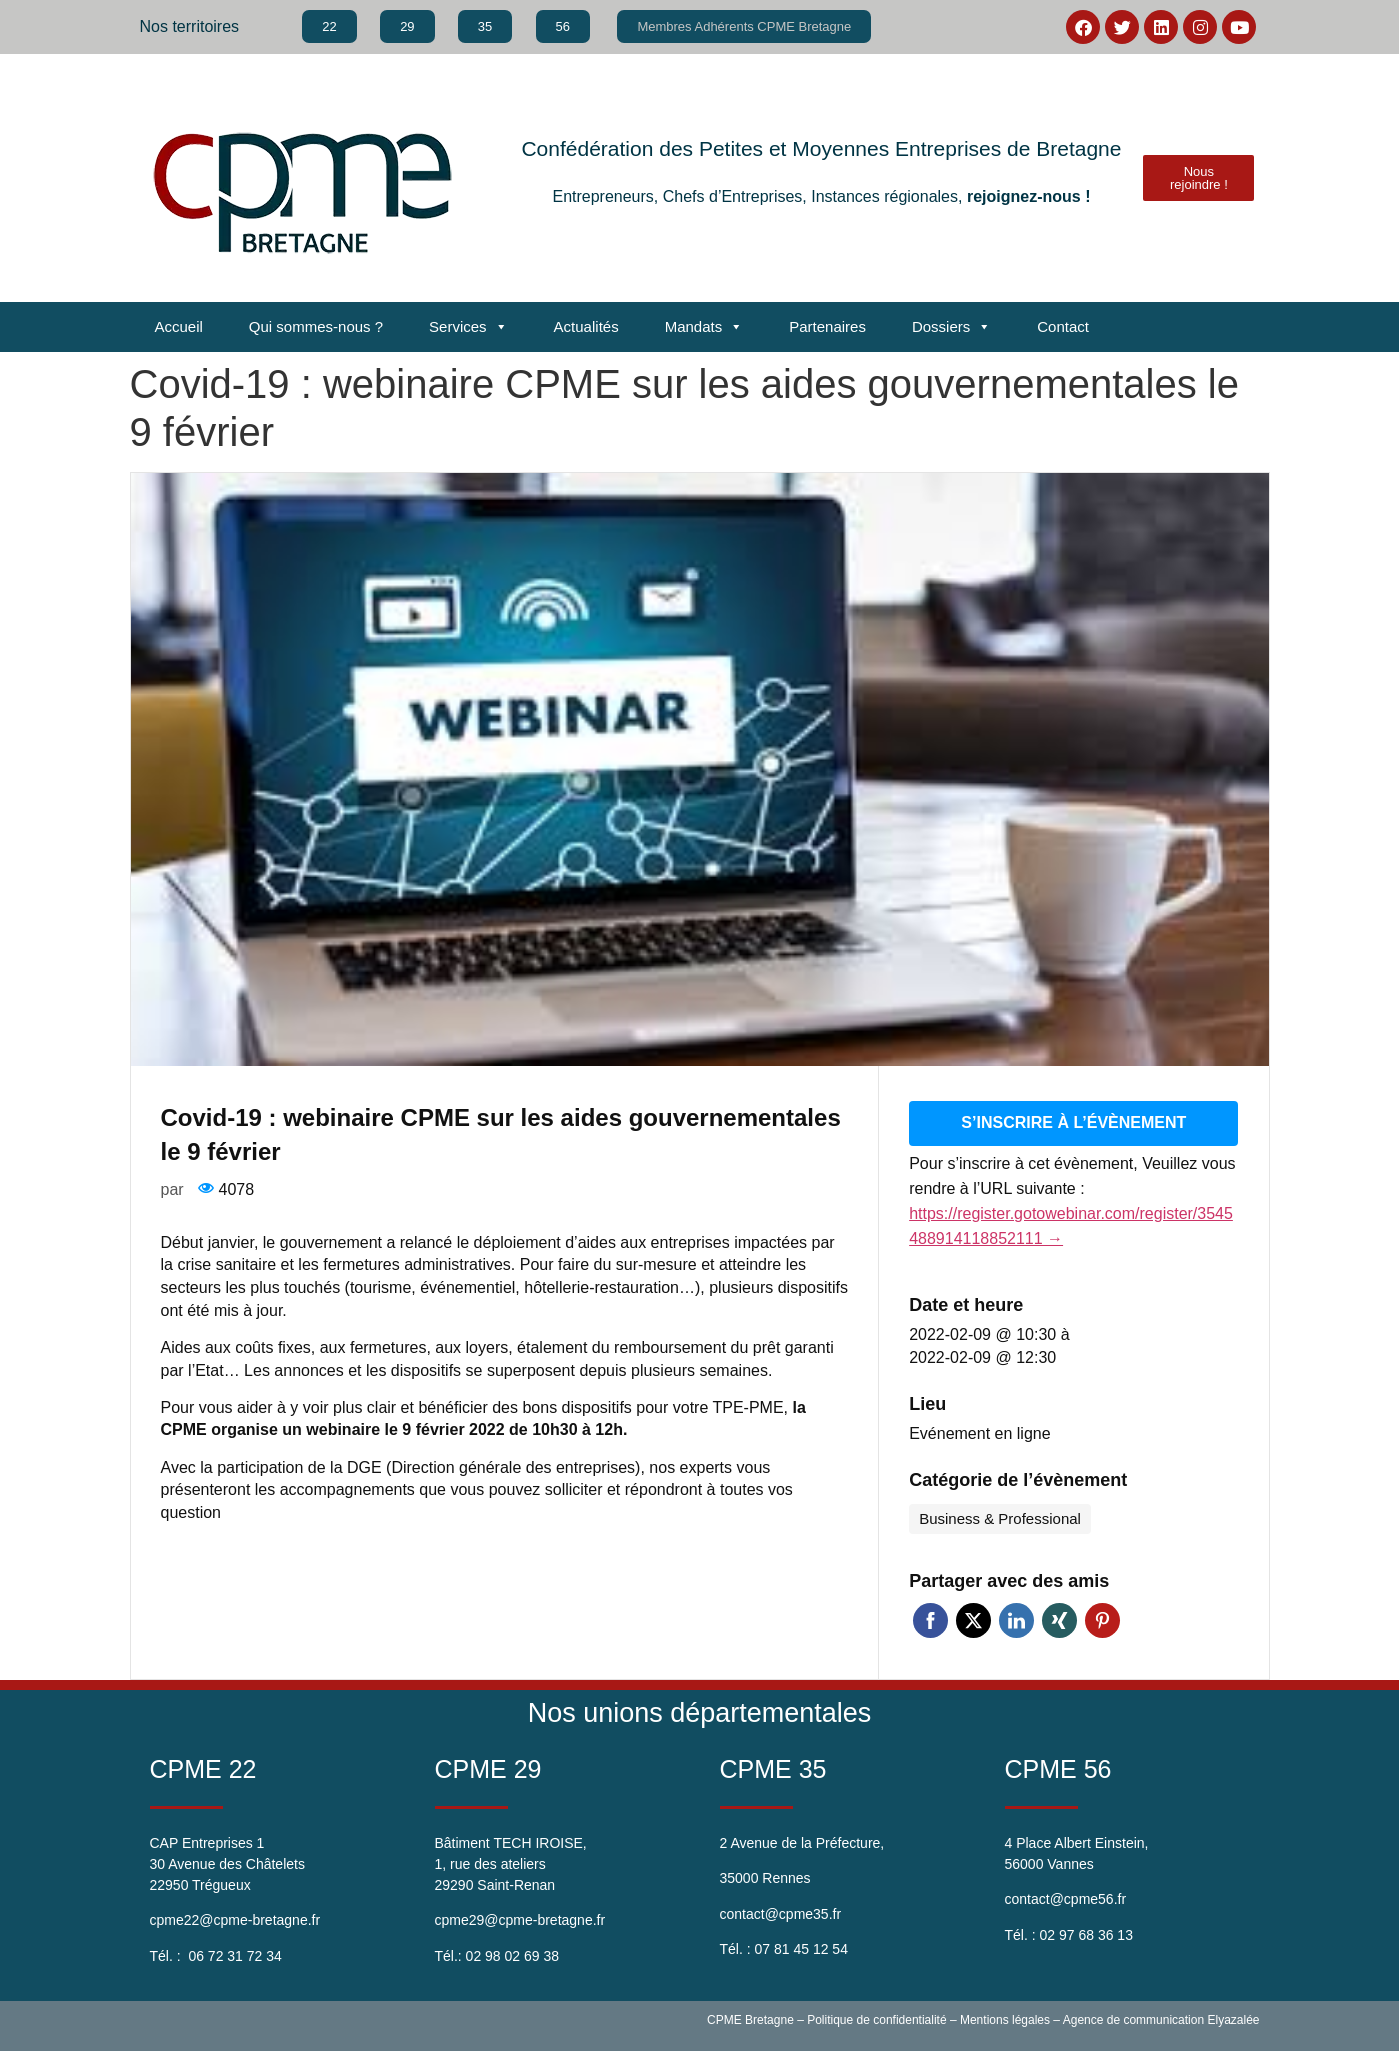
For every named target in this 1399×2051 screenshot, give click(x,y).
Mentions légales (1005, 2018)
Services (468, 327)
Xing (1059, 1618)
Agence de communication (1133, 2018)
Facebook (930, 1618)
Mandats (704, 327)
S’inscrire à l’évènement (1073, 1121)
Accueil (179, 326)
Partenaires (827, 326)
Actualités (586, 326)
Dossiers (951, 327)
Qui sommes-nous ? (316, 326)
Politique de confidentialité (876, 2018)
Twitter (973, 1618)
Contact (1063, 326)
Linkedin (1016, 1618)
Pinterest (1102, 1618)
